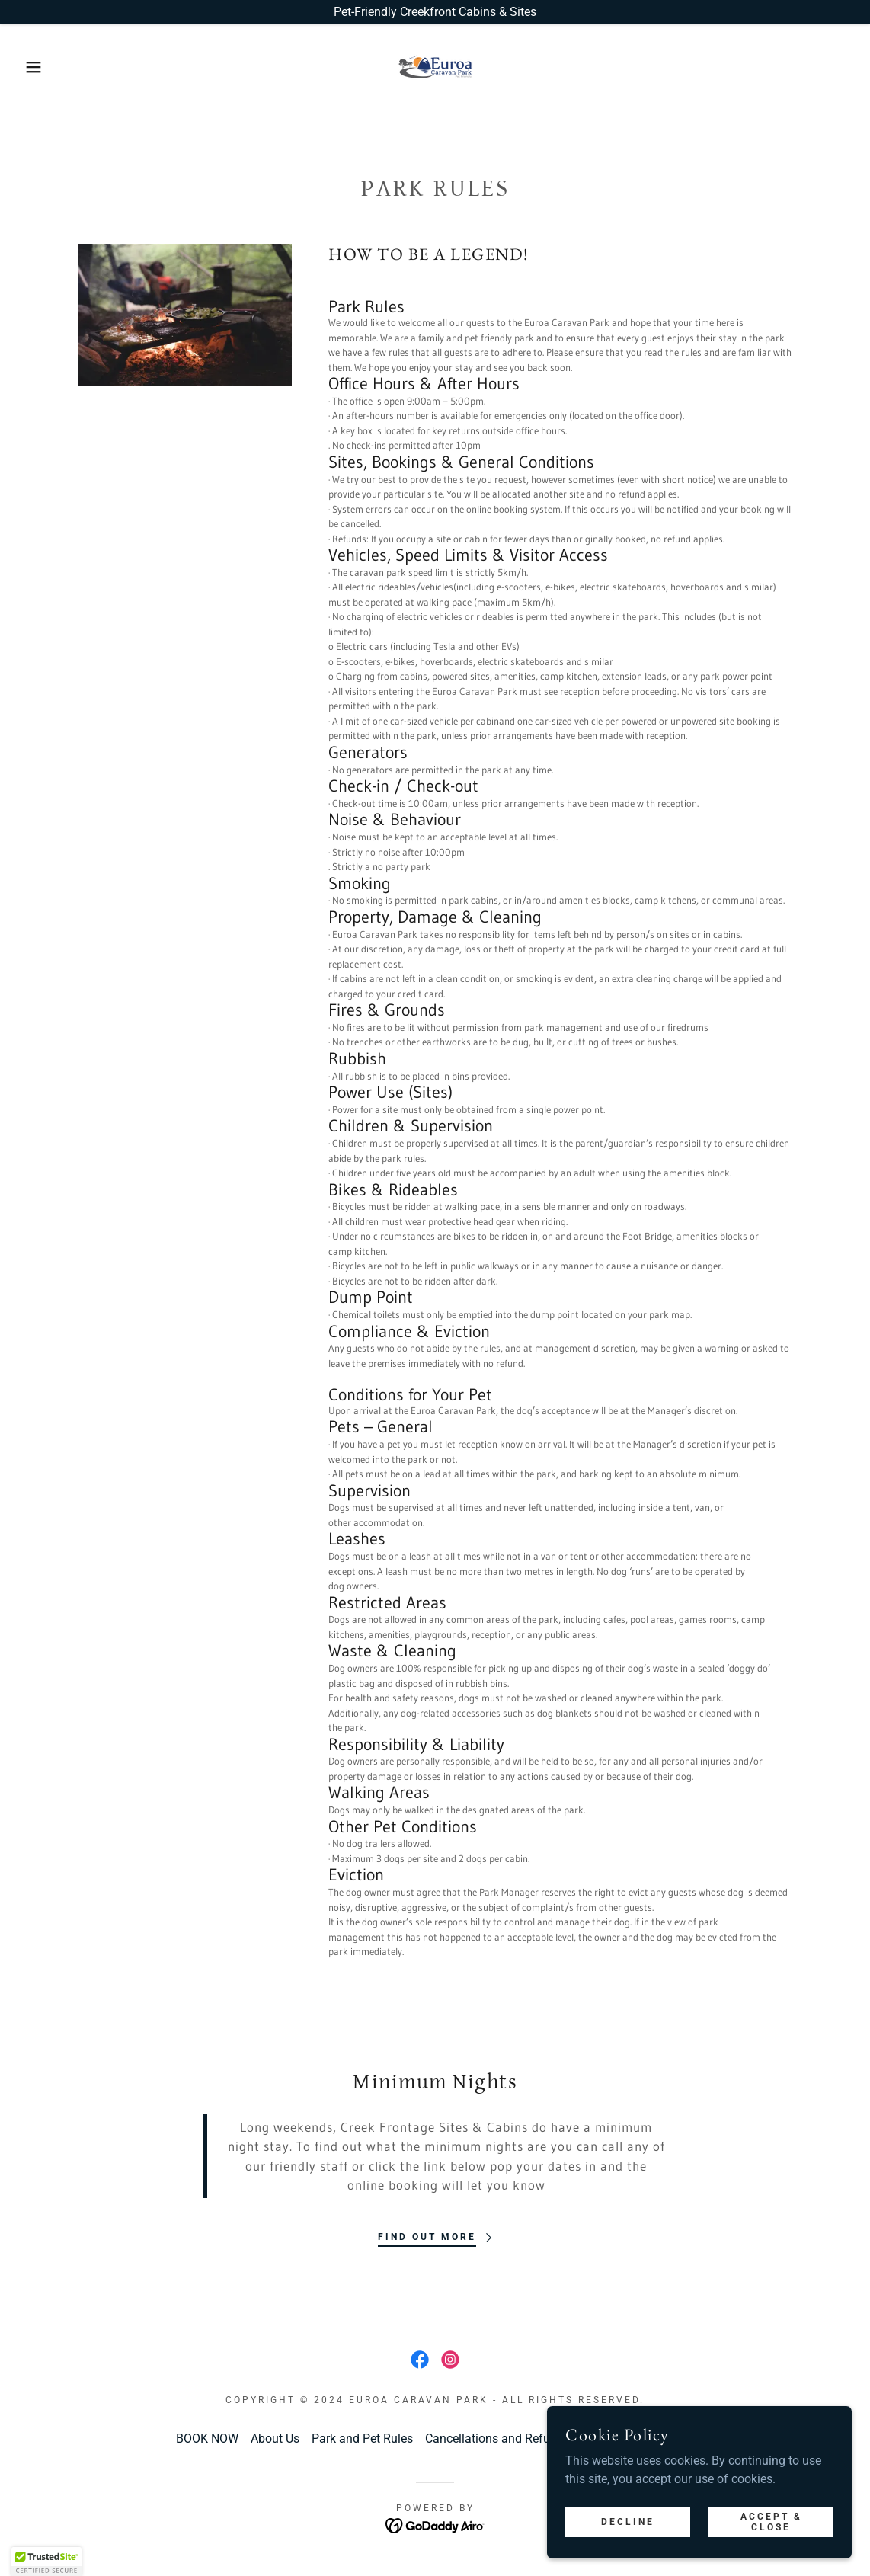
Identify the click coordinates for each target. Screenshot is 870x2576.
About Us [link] (275, 2438)
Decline (627, 2521)
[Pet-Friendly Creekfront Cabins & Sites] (435, 12)
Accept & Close (771, 2521)
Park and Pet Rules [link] (362, 2438)
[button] (43, 67)
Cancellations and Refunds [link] (497, 2438)
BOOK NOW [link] (207, 2438)
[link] (435, 66)
